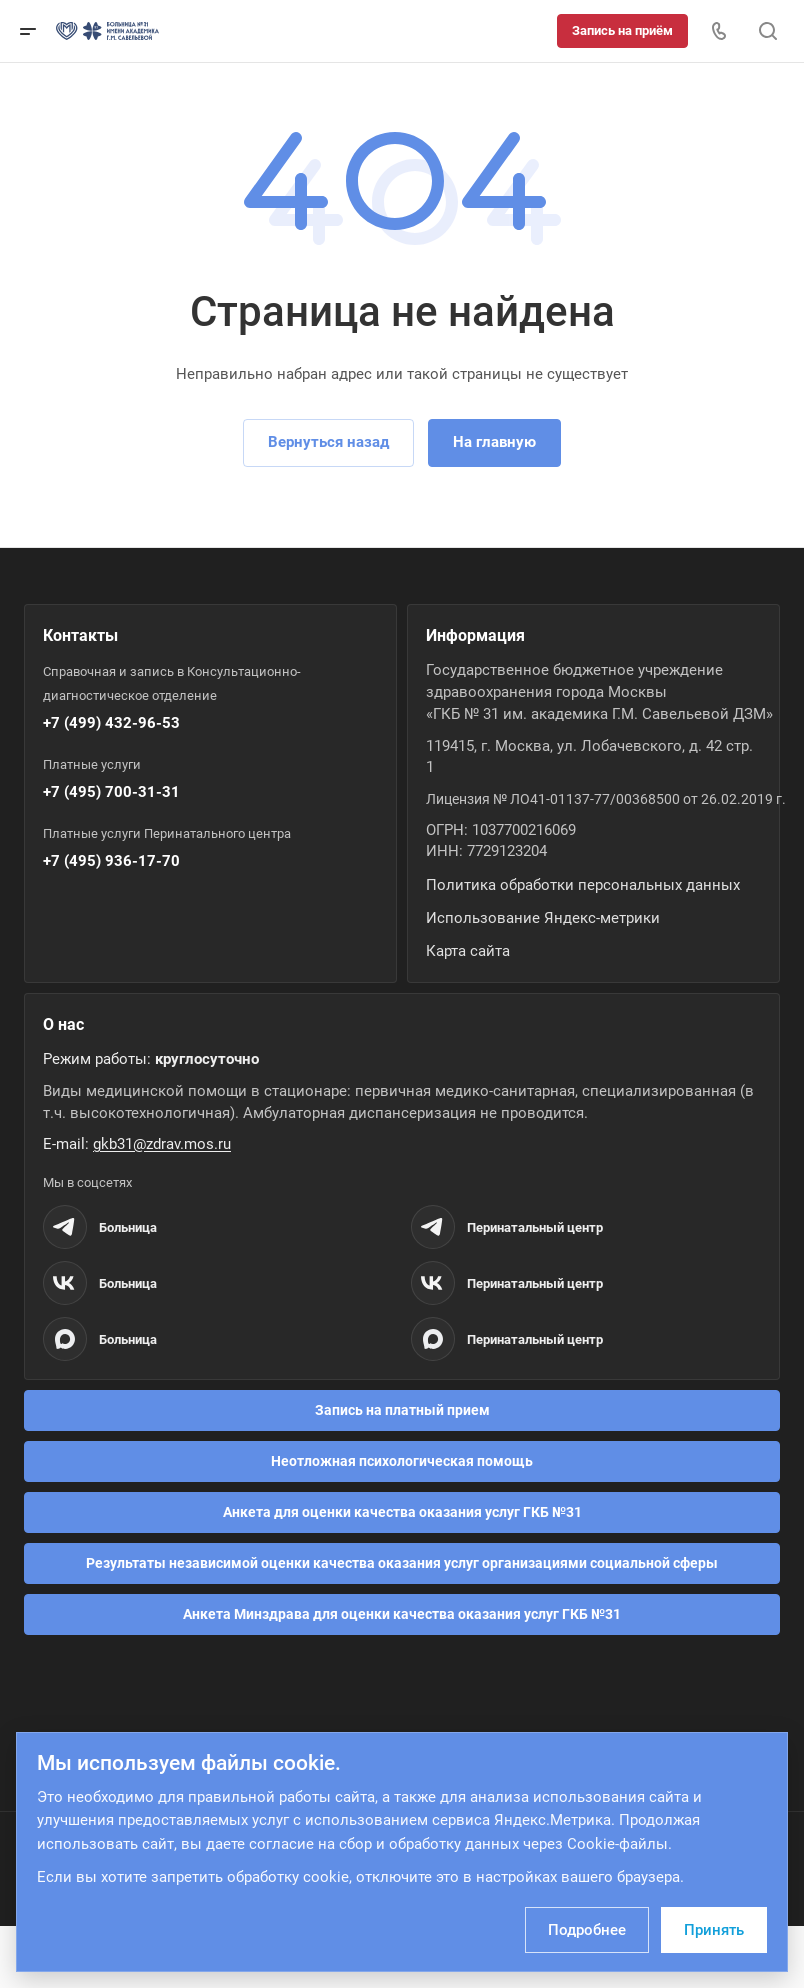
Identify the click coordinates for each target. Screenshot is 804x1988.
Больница (128, 1227)
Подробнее (587, 1930)
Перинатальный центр (535, 1227)
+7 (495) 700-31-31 (111, 792)
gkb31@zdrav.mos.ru (162, 1144)
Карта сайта (468, 951)
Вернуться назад (328, 442)
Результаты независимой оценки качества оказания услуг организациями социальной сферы (402, 1563)
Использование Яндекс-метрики (543, 918)
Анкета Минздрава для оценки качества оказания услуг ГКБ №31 (402, 1614)
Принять (714, 1930)
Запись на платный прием (402, 1410)
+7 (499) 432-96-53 (111, 723)
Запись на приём (622, 30)
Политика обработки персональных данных (583, 885)
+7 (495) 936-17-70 (111, 861)
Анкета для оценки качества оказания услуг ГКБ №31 (402, 1512)
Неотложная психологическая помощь (402, 1461)
